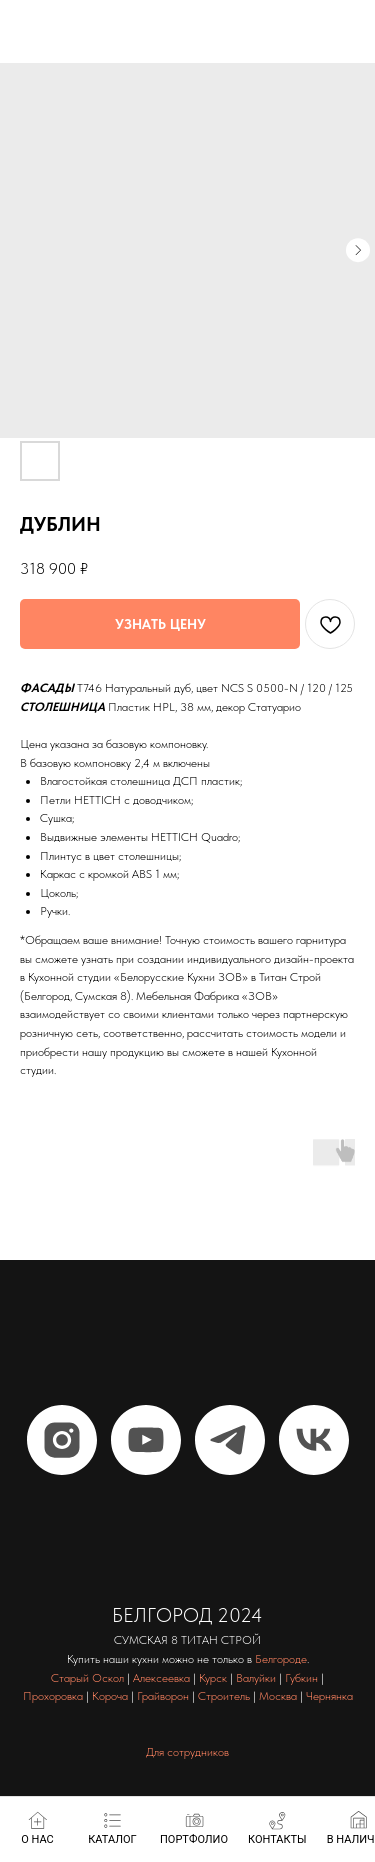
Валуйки (256, 1678)
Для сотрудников (187, 1752)
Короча (110, 1696)
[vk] (314, 1440)
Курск (213, 1678)
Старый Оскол (87, 1678)
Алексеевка (161, 1678)
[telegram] (230, 1440)
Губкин (301, 1678)
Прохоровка (53, 1696)
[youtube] (146, 1440)
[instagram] (62, 1440)
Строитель (224, 1696)
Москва (278, 1696)
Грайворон (163, 1696)
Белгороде (281, 1659)
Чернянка (329, 1696)
